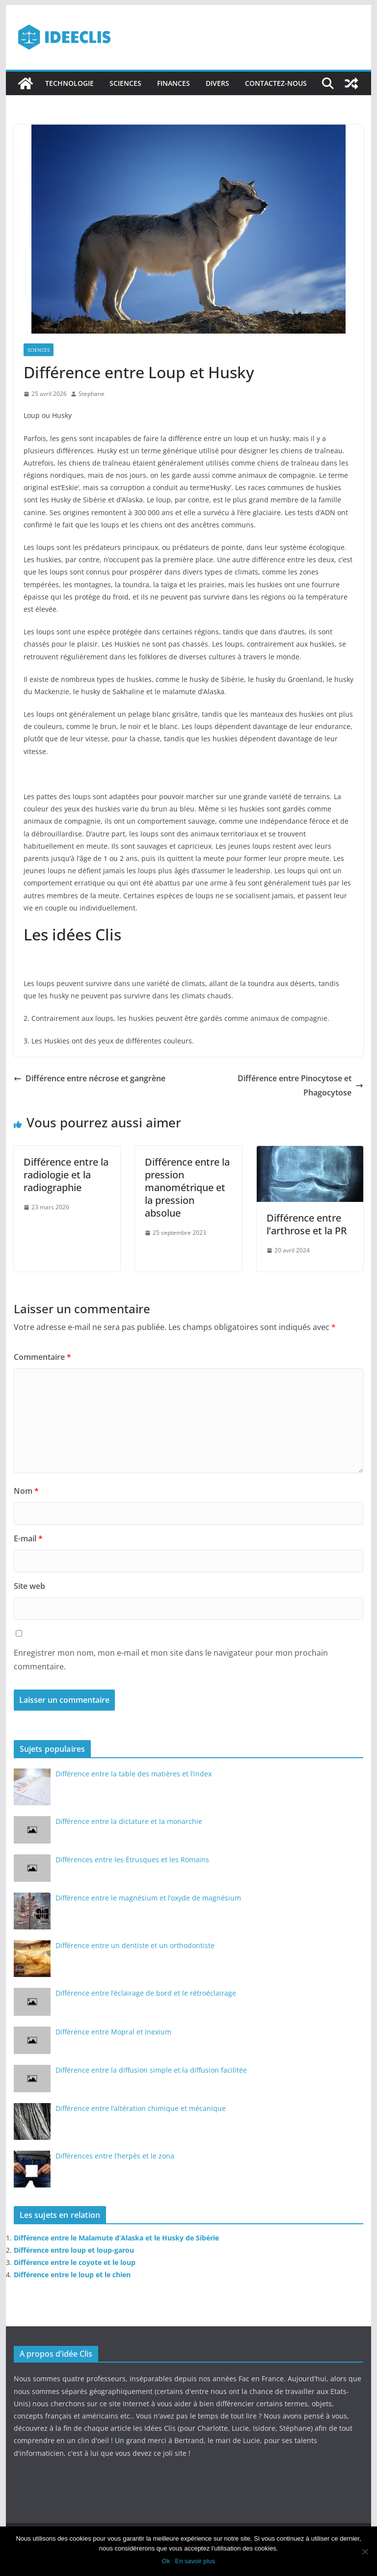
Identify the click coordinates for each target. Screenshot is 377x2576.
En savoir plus (195, 2561)
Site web (29, 1586)
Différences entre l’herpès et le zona (114, 2155)
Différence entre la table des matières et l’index (133, 1773)
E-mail (28, 1538)
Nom (26, 1490)
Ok (166, 2561)
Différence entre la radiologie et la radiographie (66, 1174)
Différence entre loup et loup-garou (74, 2250)
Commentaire (42, 1357)
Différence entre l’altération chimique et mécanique (140, 2108)
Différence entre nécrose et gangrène (89, 1078)
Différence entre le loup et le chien (72, 2274)
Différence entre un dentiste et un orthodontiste (135, 1945)
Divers (217, 83)
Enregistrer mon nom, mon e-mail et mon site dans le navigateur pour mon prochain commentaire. (171, 1659)
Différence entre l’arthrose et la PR (307, 1224)
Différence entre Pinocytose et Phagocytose (300, 1085)
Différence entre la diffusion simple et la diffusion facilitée (151, 2070)
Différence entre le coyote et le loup (74, 2262)
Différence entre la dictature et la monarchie (128, 1821)
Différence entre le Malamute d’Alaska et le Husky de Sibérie (116, 2237)
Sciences (125, 83)
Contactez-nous (276, 83)
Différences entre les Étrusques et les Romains (132, 1859)
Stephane (92, 394)
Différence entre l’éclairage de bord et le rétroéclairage (145, 1993)
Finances (173, 83)
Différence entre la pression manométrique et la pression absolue (187, 1187)
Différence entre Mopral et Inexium (113, 2031)
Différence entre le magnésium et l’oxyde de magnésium (148, 1897)
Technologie (69, 83)
